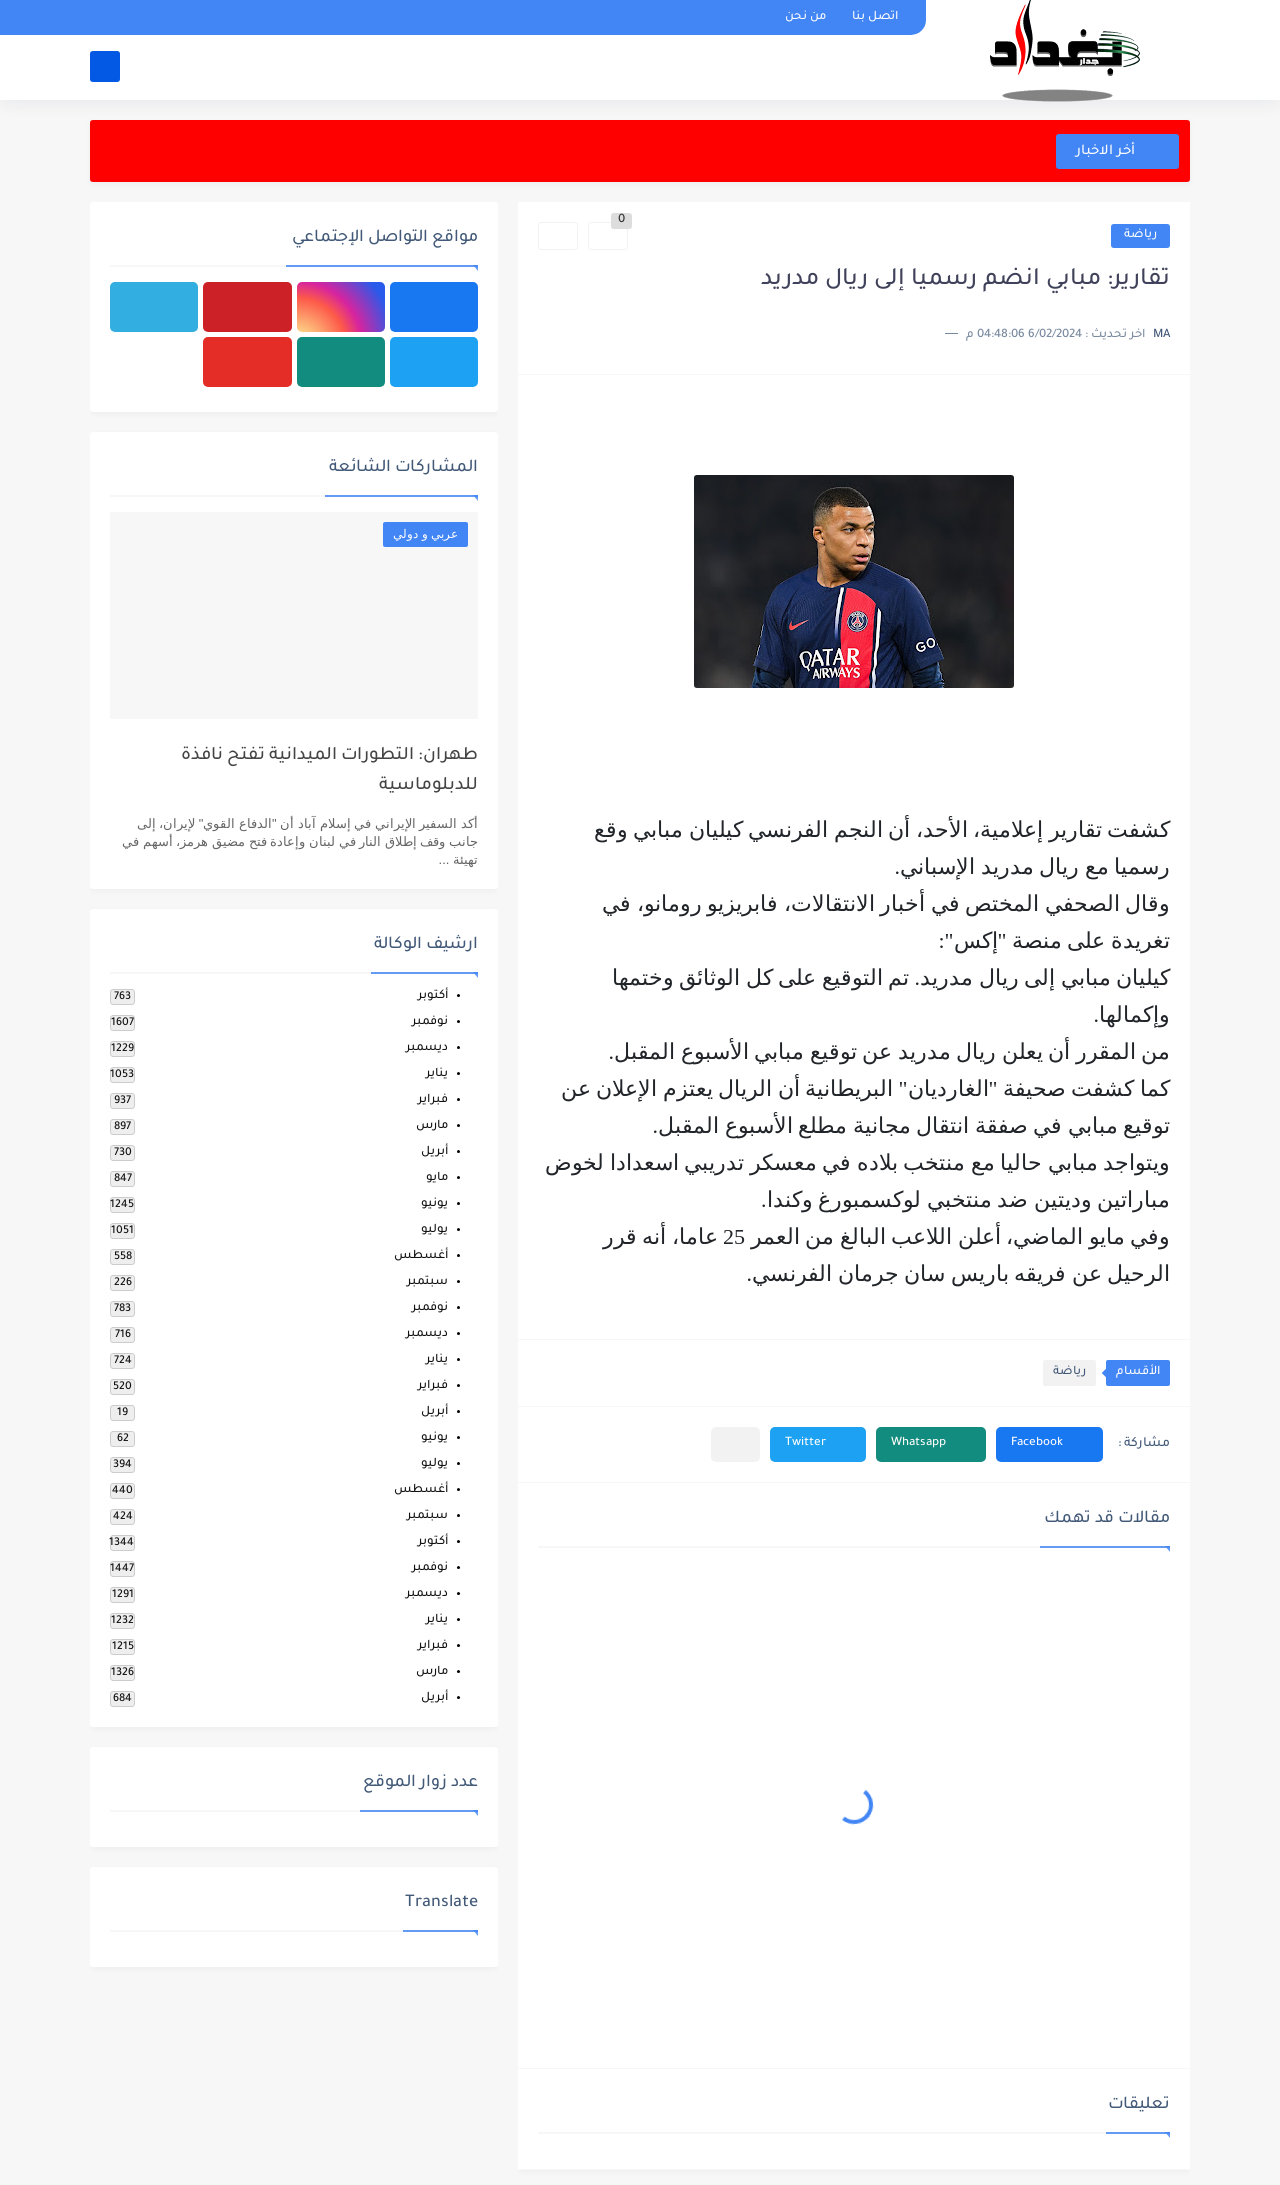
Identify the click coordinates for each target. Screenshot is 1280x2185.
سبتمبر (427, 1282)
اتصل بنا (875, 17)
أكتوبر (433, 996)
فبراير (433, 1100)
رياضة (1140, 235)
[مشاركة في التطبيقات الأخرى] (735, 1444)
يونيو (434, 1204)
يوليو (434, 1230)
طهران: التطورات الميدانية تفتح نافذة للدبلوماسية (329, 771)
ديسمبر (427, 1048)
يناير (437, 1074)
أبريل (434, 1152)
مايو (437, 1178)
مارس (432, 1126)
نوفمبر (430, 1022)
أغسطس (421, 1256)
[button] (1049, 1444)
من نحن (805, 17)
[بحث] (105, 66)
